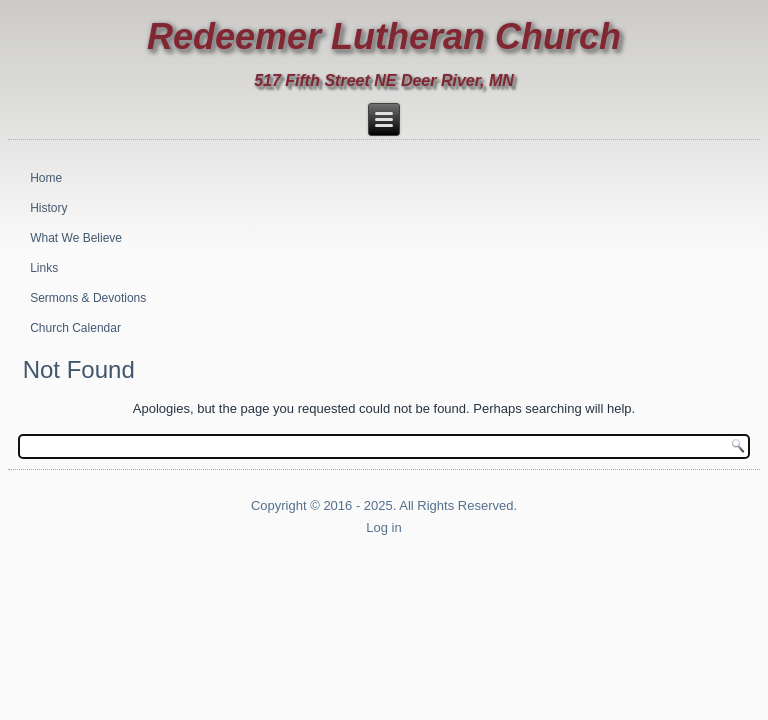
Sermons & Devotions (88, 298)
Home (46, 178)
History (48, 208)
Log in (383, 527)
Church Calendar (75, 328)
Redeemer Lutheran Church (384, 36)
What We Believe (76, 238)
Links (44, 268)
